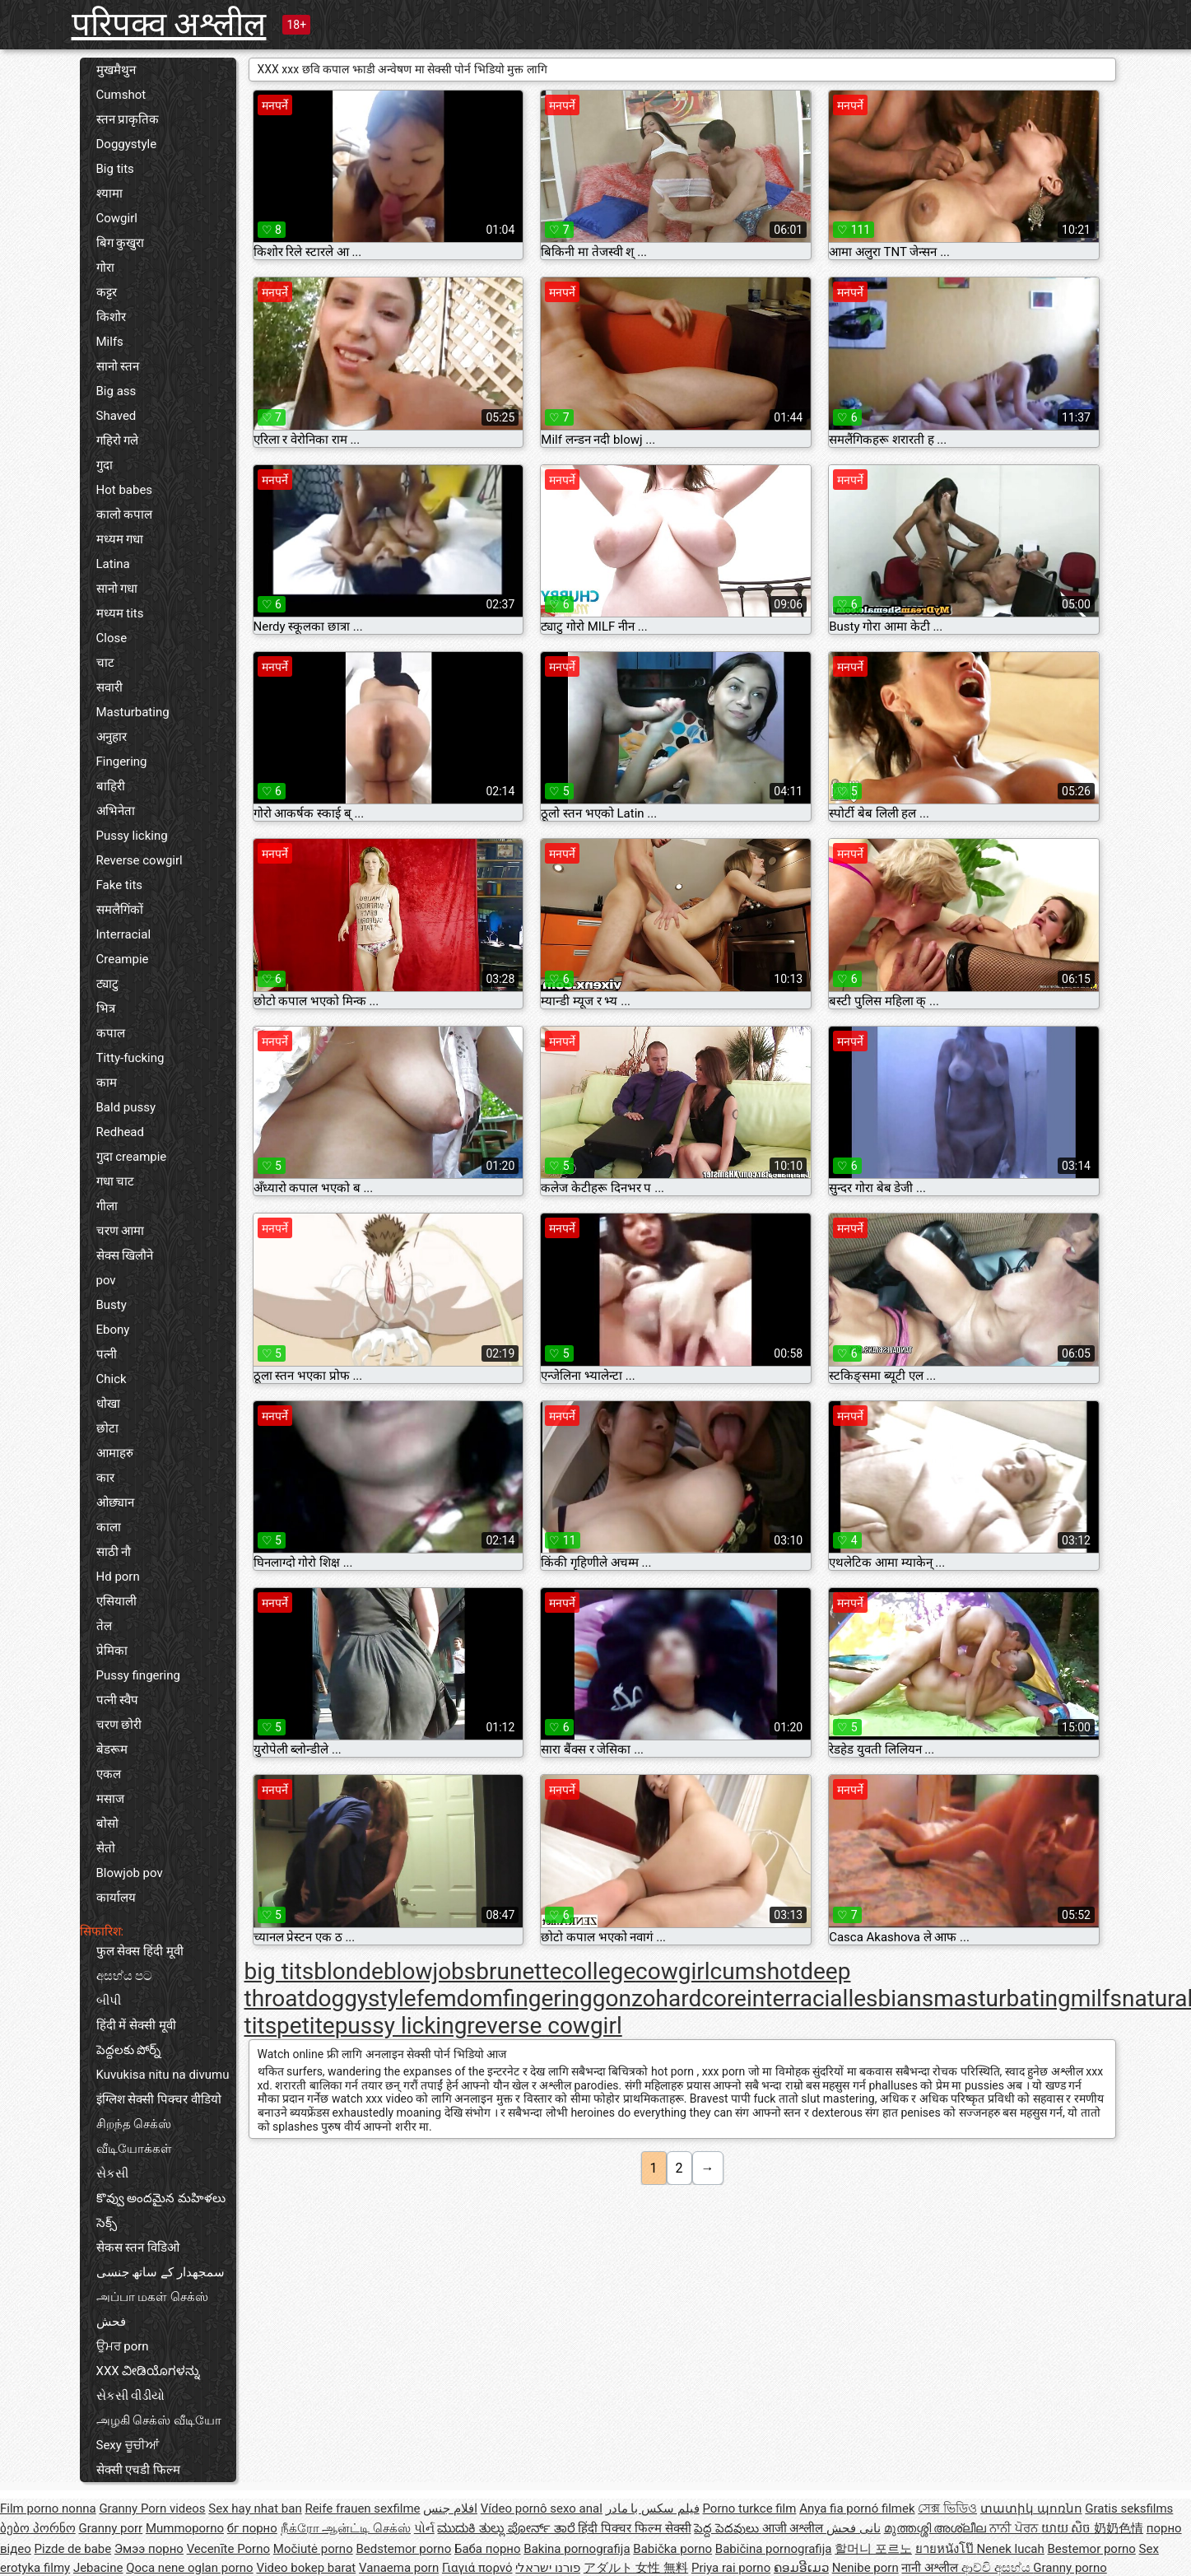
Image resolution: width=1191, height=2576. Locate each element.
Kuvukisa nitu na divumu (163, 2074)
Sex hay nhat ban (254, 2508)
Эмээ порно (149, 2548)
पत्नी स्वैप (117, 1700)
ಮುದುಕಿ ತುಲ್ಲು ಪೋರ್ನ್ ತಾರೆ (507, 2528)
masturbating (1001, 1998)
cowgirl (672, 1971)
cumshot (755, 1971)
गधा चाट (115, 1181)
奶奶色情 (1118, 2528)
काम (106, 1082)
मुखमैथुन (116, 70)
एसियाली (116, 1601)
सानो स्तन (118, 366)
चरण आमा (120, 1230)
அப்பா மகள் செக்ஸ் (152, 2297)
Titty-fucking (130, 1057)
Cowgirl (116, 218)
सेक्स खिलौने (125, 1255)
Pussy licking (132, 835)
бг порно (252, 2528)
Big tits (115, 168)
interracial (797, 1998)
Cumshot (121, 94)
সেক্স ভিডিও (947, 2508)
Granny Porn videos (152, 2508)
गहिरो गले (117, 440)
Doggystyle (126, 144)
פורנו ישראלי (547, 2567)
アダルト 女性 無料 (636, 2567)
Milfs (109, 341)
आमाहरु (114, 1453)
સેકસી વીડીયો (130, 2395)
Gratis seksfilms (1129, 2508)
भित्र (105, 1008)
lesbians (890, 1998)
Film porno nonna (48, 2508)
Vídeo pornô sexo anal (541, 2508)
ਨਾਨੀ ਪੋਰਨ (1014, 2528)
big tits (279, 1971)
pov (106, 1280)
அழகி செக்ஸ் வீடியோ (158, 2420)
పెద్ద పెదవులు (727, 2528)
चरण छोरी (119, 1724)
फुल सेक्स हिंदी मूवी (140, 1951)
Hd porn (118, 1576)
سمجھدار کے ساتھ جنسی (160, 2272)
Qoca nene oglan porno (190, 2567)
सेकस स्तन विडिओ (137, 2247)
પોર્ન (424, 2528)
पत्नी (106, 1354)
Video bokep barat (306, 2567)
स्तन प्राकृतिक (128, 119)
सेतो (105, 1848)
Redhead (120, 1132)
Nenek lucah (1010, 2548)
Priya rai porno (730, 2567)
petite (306, 2025)
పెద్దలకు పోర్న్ (128, 2050)
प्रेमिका (112, 1650)
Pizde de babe (73, 2548)
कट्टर (106, 292)
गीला (107, 1206)
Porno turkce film (750, 2508)
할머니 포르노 (873, 2548)
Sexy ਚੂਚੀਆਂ (127, 2445)
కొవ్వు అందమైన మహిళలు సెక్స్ (161, 2210)
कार (105, 1477)
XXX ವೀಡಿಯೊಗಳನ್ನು (148, 2371)
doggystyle (360, 1998)
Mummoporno (185, 2528)
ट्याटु (107, 983)
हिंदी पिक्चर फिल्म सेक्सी (634, 2528)
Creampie (122, 959)
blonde (349, 1971)
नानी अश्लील (931, 2567)
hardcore (701, 1998)
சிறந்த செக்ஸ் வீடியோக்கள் (134, 2136)
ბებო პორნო (38, 2528)
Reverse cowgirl (139, 860)
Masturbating (133, 712)
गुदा (104, 465)
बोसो (107, 1823)
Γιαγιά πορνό (477, 2567)
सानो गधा (117, 588)
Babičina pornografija (773, 2548)
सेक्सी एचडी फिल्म (138, 2469)
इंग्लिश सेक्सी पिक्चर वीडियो (158, 2099)
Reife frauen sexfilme (362, 2508)
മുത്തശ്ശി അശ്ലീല (936, 2528)
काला (108, 1527)
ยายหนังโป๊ (946, 2548)
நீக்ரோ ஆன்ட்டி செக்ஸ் (346, 2528)
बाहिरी (110, 786)
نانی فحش (853, 2528)
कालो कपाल (124, 514)
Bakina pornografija (576, 2548)
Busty (111, 1304)
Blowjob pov (129, 1873)
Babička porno (672, 2548)
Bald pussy (126, 1107)
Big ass (116, 391)
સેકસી (112, 2173)
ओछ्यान (115, 1502)
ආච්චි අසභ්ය (997, 2567)
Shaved (116, 415)
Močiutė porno (313, 2548)
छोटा (107, 1428)
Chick (111, 1379)
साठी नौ (114, 1551)
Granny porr (110, 2528)
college (598, 1971)
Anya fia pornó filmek (856, 2508)
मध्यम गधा (120, 539)
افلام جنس (450, 2508)
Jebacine (98, 2567)
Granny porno (1069, 2567)
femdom (459, 1998)
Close (112, 638)
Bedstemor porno (403, 2548)
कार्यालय (116, 1897)
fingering (548, 1998)
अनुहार (111, 736)
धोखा (108, 1403)
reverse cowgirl (544, 2025)
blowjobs (430, 1971)
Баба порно (487, 2548)
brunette (518, 1971)
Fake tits (119, 885)
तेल (104, 1626)
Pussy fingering (138, 1675)
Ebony (113, 1329)
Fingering (121, 761)
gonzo (624, 1998)
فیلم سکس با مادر (653, 2508)
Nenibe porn (865, 2567)
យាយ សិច (1067, 2528)
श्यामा (109, 193)
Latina (113, 564)
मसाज (110, 1798)
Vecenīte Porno (228, 2548)
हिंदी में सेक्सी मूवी (136, 2025)
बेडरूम (112, 1749)
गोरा (105, 267)
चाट (105, 662)
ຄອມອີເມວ (801, 2567)
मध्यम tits (120, 613)
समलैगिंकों (119, 909)
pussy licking (401, 2025)
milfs (1096, 1998)
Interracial (123, 934)
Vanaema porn (399, 2567)
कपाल (110, 1033)
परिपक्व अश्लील (169, 24)
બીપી (108, 2000)
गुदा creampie (131, 1156)
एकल (108, 1774)
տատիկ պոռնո (1031, 2508)
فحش (111, 2321)
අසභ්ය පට (124, 1975)
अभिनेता (115, 811)
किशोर (111, 317)
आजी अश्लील (794, 2528)
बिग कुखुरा (120, 242)
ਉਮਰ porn (122, 2346)
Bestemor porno (1092, 2548)
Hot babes (124, 489)
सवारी (109, 687)
